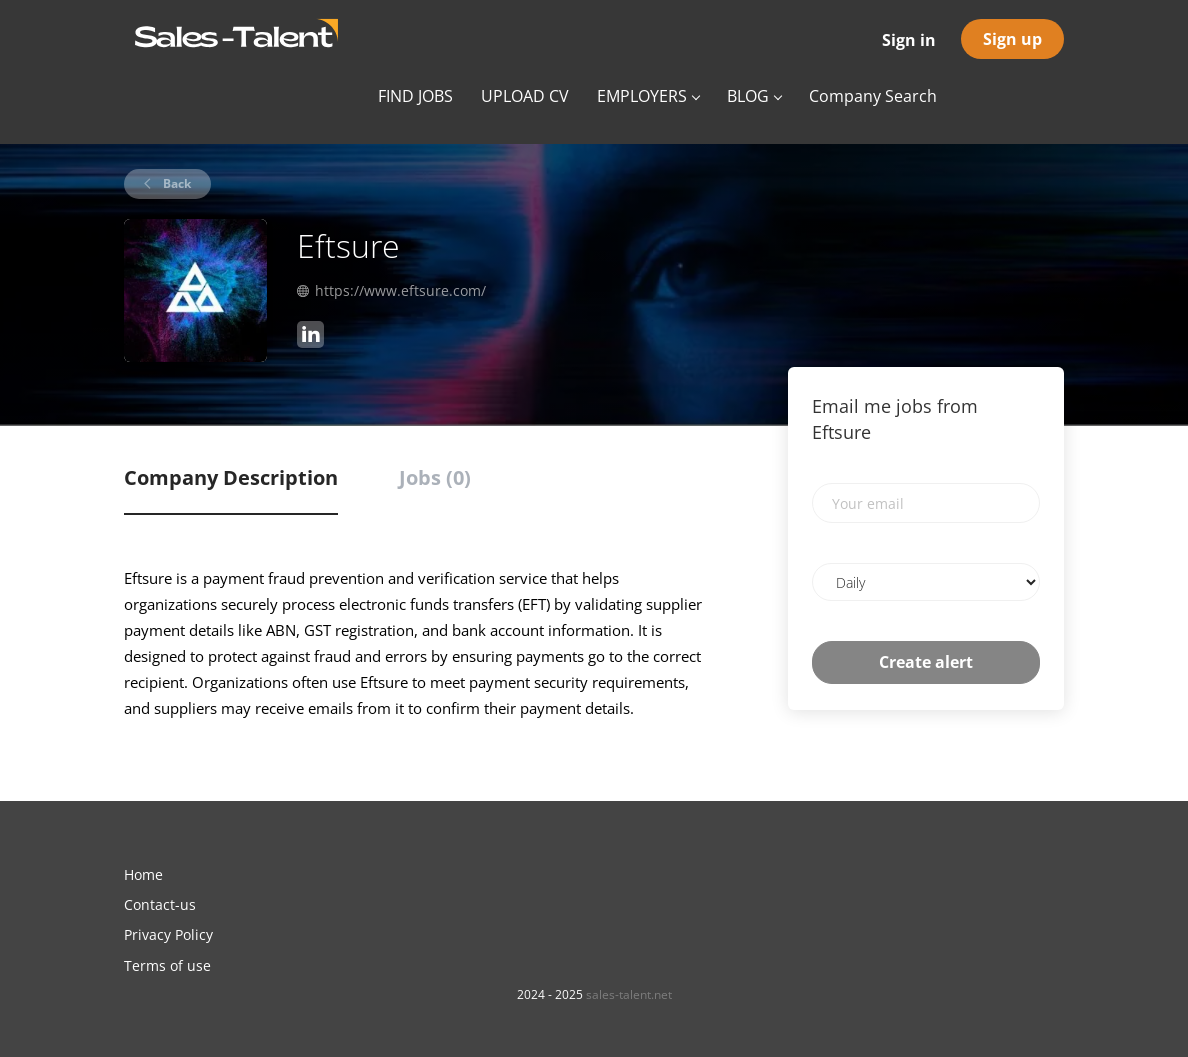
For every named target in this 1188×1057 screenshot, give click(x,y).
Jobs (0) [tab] (435, 477)
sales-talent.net (629, 994)
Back (175, 183)
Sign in (909, 40)
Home (143, 874)
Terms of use (167, 965)
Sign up (1012, 39)
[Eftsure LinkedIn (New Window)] (310, 337)
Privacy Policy (168, 934)
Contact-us (160, 904)
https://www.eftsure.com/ (400, 290)
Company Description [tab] (231, 477)
